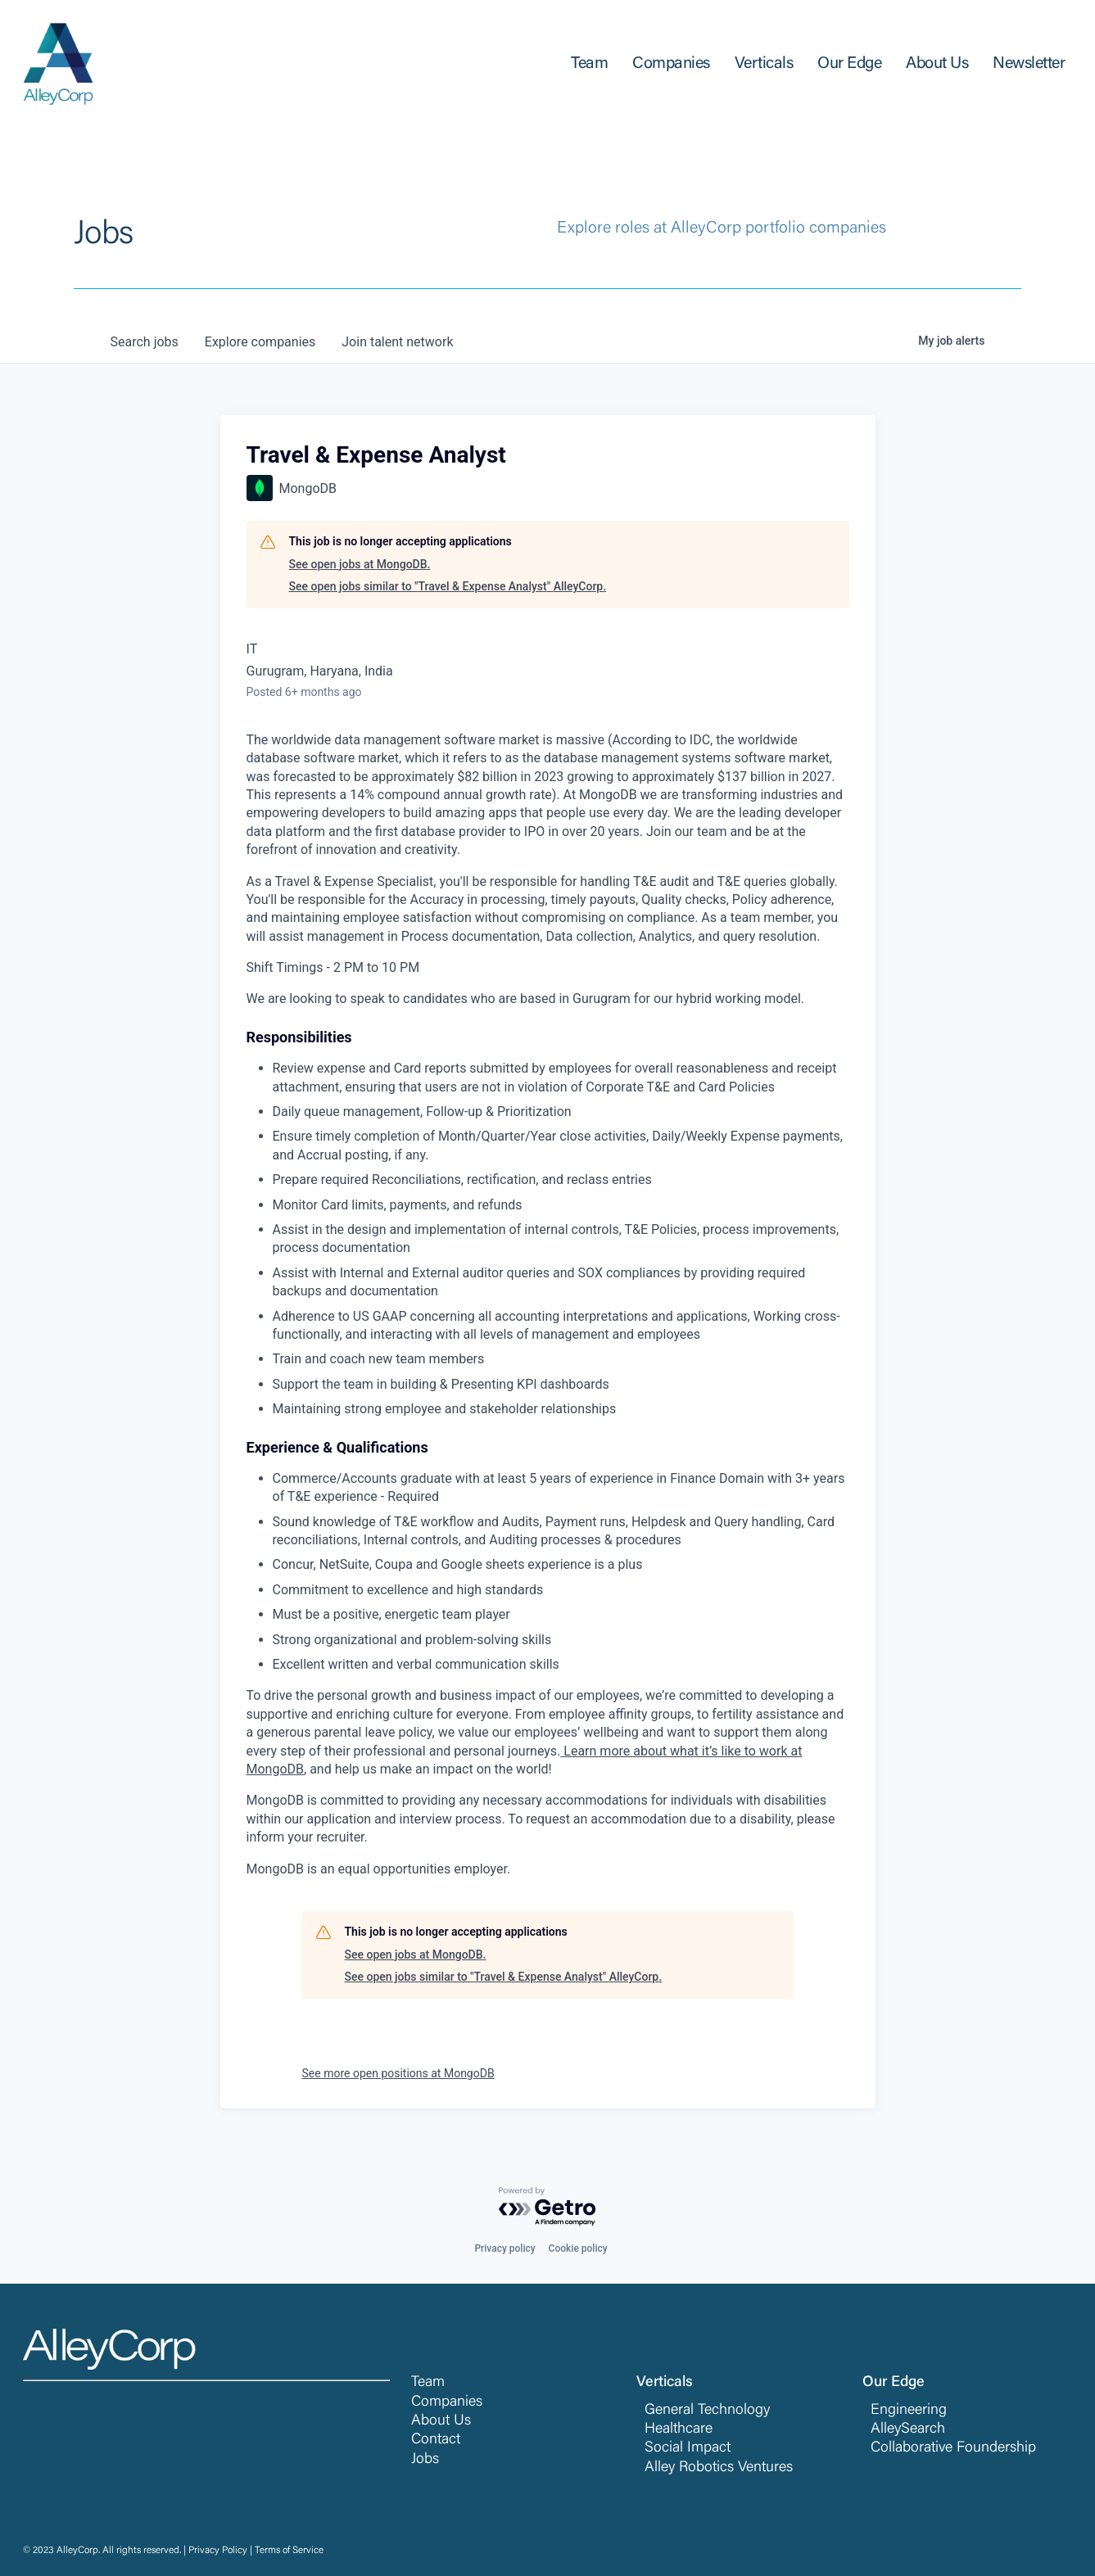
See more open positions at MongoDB (398, 2073)
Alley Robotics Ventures (719, 2468)
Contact (435, 2440)
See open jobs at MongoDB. (360, 564)
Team (428, 2382)
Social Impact (688, 2448)
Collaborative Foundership (953, 2448)
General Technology (707, 2410)
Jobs (425, 2459)
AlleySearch (908, 2429)
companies (260, 342)
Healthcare (679, 2429)
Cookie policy (578, 2248)
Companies (446, 2402)
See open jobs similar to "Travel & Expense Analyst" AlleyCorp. (448, 586)
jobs (145, 342)
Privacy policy (504, 2248)
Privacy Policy (217, 2551)
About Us (441, 2421)
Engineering (909, 2410)
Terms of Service (289, 2551)
